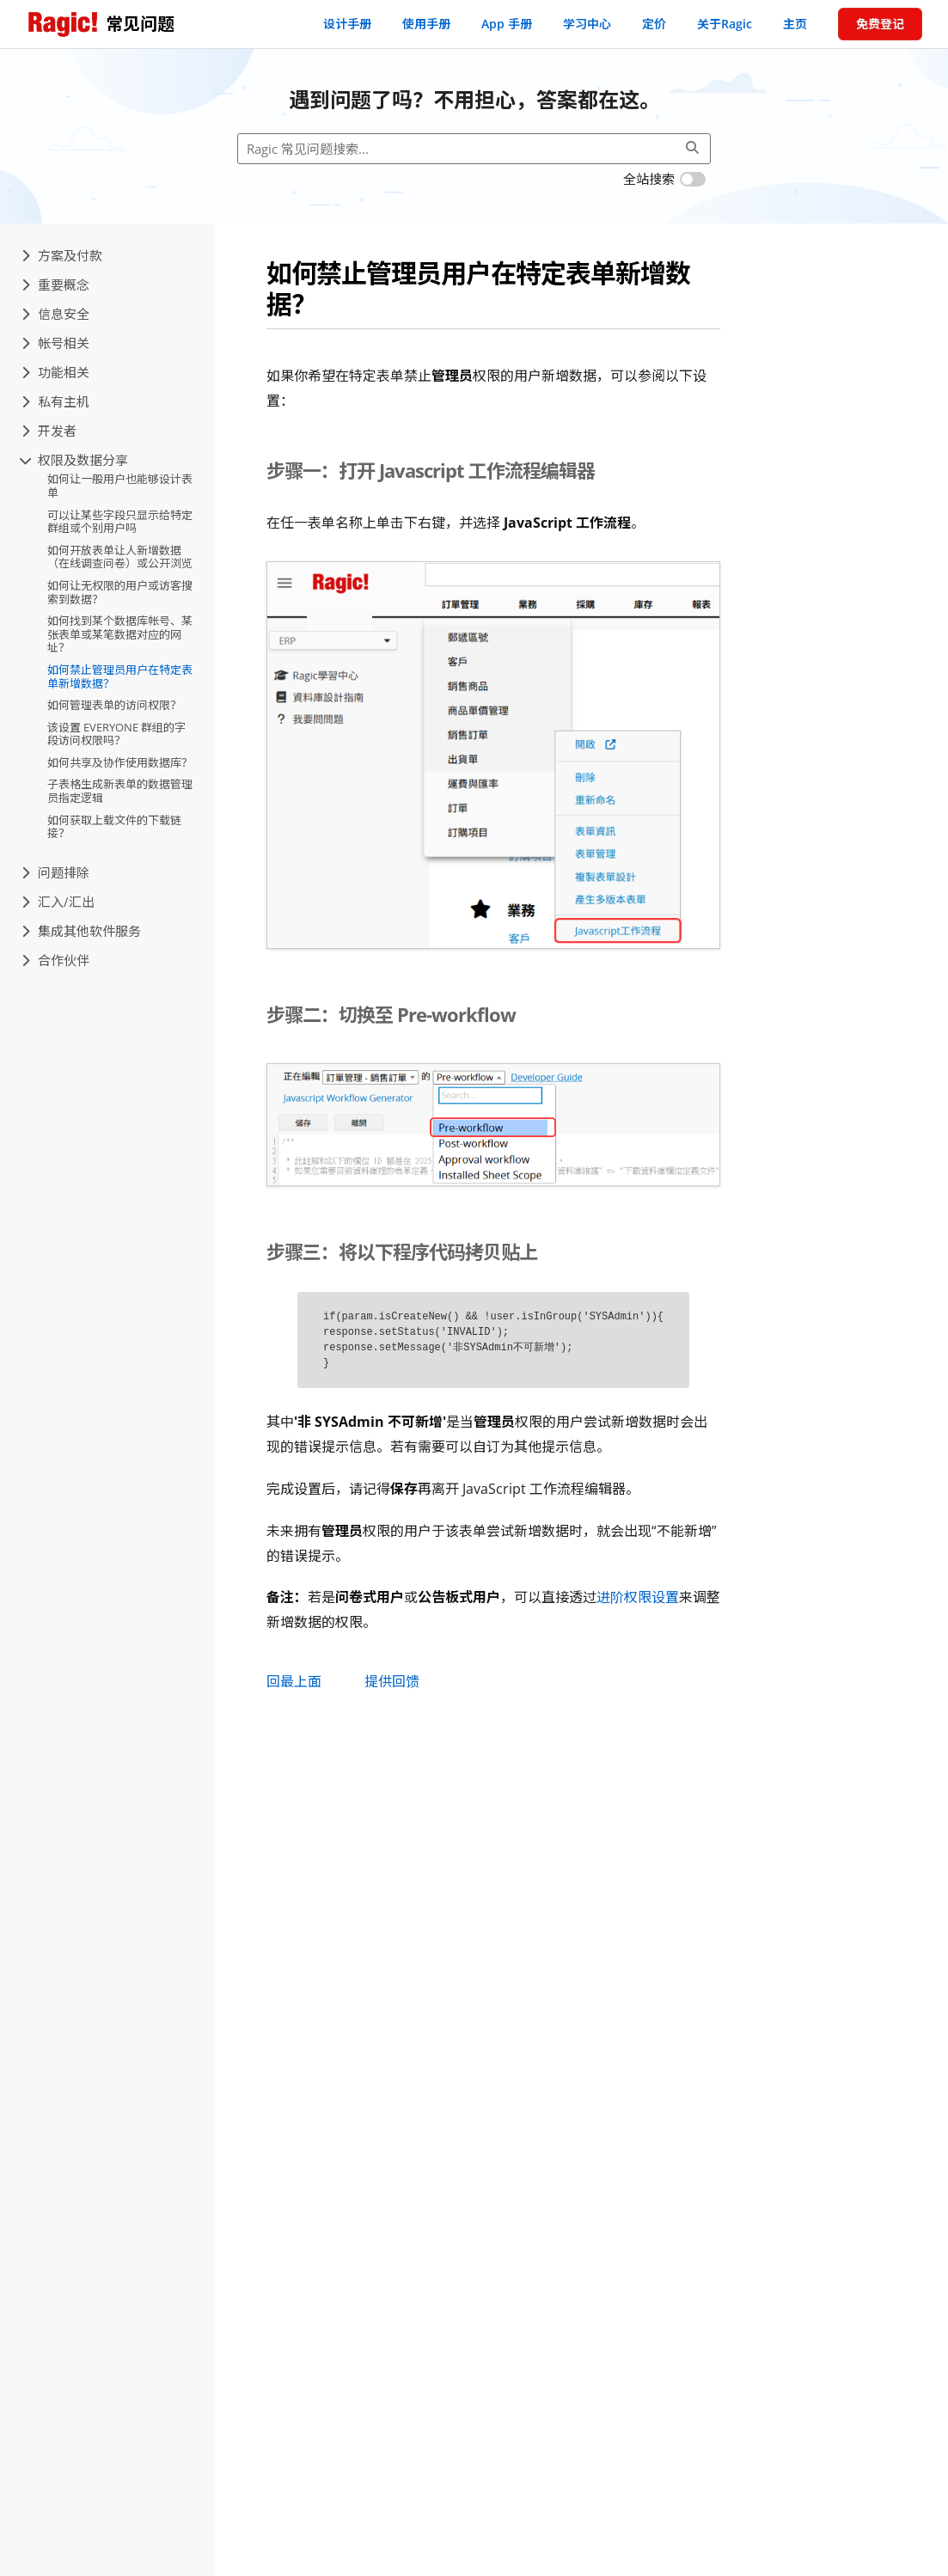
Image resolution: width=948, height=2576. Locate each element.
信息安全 (55, 313)
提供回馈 (391, 1681)
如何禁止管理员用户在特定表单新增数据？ (120, 676)
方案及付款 (61, 255)
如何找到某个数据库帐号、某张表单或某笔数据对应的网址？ (120, 634)
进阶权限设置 (637, 1597)
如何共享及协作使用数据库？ (120, 762)
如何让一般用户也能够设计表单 (120, 485)
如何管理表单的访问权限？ (114, 705)
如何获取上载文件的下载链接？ (114, 826)
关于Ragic (724, 23)
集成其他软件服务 (81, 930)
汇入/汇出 (58, 901)
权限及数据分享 (74, 459)
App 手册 (506, 23)
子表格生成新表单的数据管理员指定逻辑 (120, 790)
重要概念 (55, 284)
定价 (654, 23)
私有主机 (55, 401)
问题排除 (55, 872)
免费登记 (880, 23)
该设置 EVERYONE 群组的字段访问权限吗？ (116, 734)
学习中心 (587, 23)
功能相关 (55, 372)
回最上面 (293, 1681)
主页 (795, 23)
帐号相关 (55, 343)
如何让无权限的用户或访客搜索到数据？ (120, 592)
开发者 (48, 430)
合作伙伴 (55, 960)
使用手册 (426, 23)
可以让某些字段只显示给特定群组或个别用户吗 (120, 521)
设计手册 (347, 23)
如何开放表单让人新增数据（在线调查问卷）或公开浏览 (120, 557)
